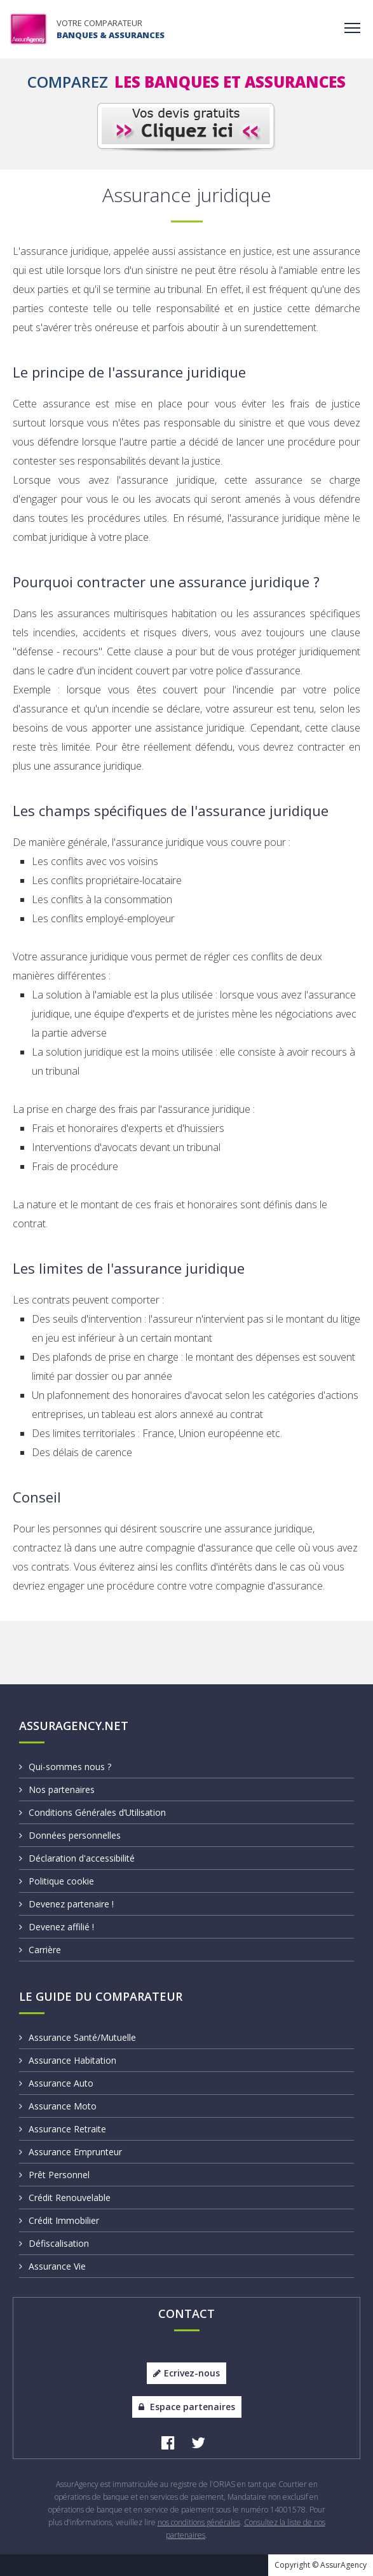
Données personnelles (70, 1835)
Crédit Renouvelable (65, 2197)
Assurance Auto (56, 2083)
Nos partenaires (57, 1789)
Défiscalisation (54, 2243)
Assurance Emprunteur (70, 2152)
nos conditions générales (199, 2522)
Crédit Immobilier (59, 2220)
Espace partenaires (187, 2407)
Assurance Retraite (62, 2129)
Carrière (40, 1950)
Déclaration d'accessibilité (77, 1858)
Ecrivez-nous (186, 2373)
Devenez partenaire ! (66, 1904)
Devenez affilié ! (56, 1927)
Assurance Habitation (67, 2060)
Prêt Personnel (54, 2175)
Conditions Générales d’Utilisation (92, 1812)
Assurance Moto (58, 2106)
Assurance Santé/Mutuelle (77, 2037)
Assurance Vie (52, 2266)
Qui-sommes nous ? (65, 1767)
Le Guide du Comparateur (100, 1996)
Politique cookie (56, 1881)
